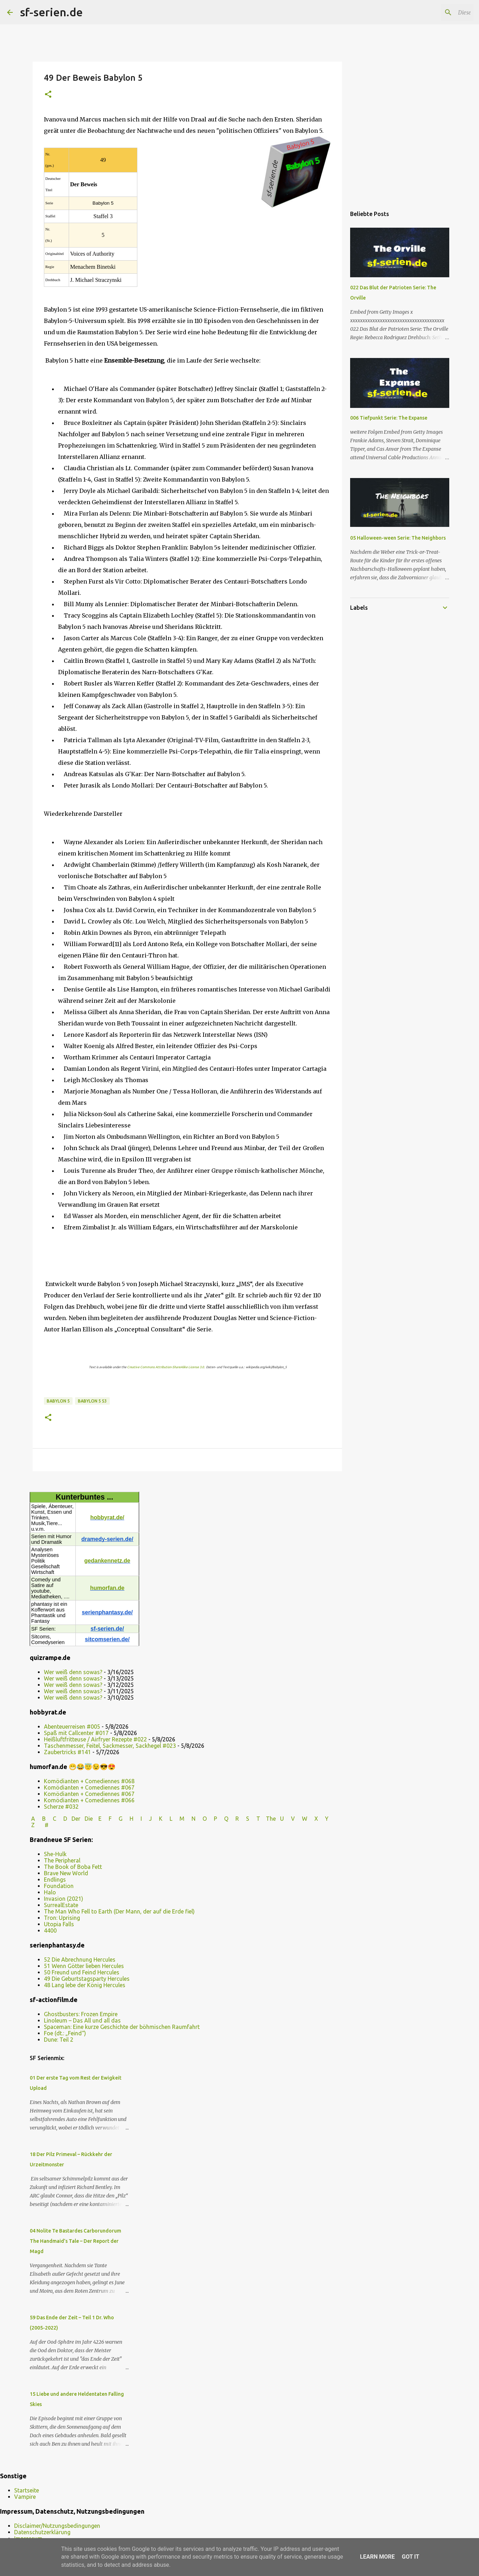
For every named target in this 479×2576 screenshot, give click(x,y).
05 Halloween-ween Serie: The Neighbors (398, 538)
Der (76, 1818)
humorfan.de (107, 1588)
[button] (48, 94)
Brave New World (66, 1873)
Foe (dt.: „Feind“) (65, 2033)
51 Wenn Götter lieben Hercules (84, 1966)
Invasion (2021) (63, 1898)
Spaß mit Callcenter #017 (76, 1733)
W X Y (316, 1818)
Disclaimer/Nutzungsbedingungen (57, 2526)
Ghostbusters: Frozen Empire (81, 2014)
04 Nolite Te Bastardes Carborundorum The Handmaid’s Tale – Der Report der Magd (75, 2241)
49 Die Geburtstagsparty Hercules (87, 1978)
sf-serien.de (51, 12)
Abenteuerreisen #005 (72, 1726)
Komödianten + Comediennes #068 (89, 1781)
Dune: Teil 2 (58, 2039)
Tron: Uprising (62, 1918)
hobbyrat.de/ (107, 1517)
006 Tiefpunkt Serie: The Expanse (388, 418)
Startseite (26, 2490)
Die (89, 1818)
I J (147, 1818)
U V (288, 1818)
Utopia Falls (59, 1924)
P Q (222, 1818)
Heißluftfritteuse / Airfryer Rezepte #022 (95, 1739)
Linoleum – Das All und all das (82, 2020)
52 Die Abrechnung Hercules (79, 1959)
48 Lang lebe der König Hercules (84, 1985)
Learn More (377, 2556)
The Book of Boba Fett (73, 1867)
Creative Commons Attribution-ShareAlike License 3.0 (165, 1367)
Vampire (25, 2496)
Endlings (55, 1879)
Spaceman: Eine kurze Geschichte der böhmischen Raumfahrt (122, 2027)
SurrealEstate (61, 1905)
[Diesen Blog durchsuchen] (436, 12)
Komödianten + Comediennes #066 (89, 1800)
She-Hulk (55, 1854)
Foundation (59, 1886)
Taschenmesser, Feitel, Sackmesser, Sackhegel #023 (110, 1745)
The (271, 1818)
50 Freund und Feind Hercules (81, 1972)
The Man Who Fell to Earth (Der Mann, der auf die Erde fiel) (119, 1911)
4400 (50, 1930)
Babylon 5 (58, 1401)
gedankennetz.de (107, 1561)
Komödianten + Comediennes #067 (89, 1787)
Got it (410, 2556)
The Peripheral (62, 1860)
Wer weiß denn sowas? (73, 1672)
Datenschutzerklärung (42, 2532)
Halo (50, 1892)
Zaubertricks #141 (67, 1752)
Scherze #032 (61, 1806)
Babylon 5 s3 (92, 1401)
